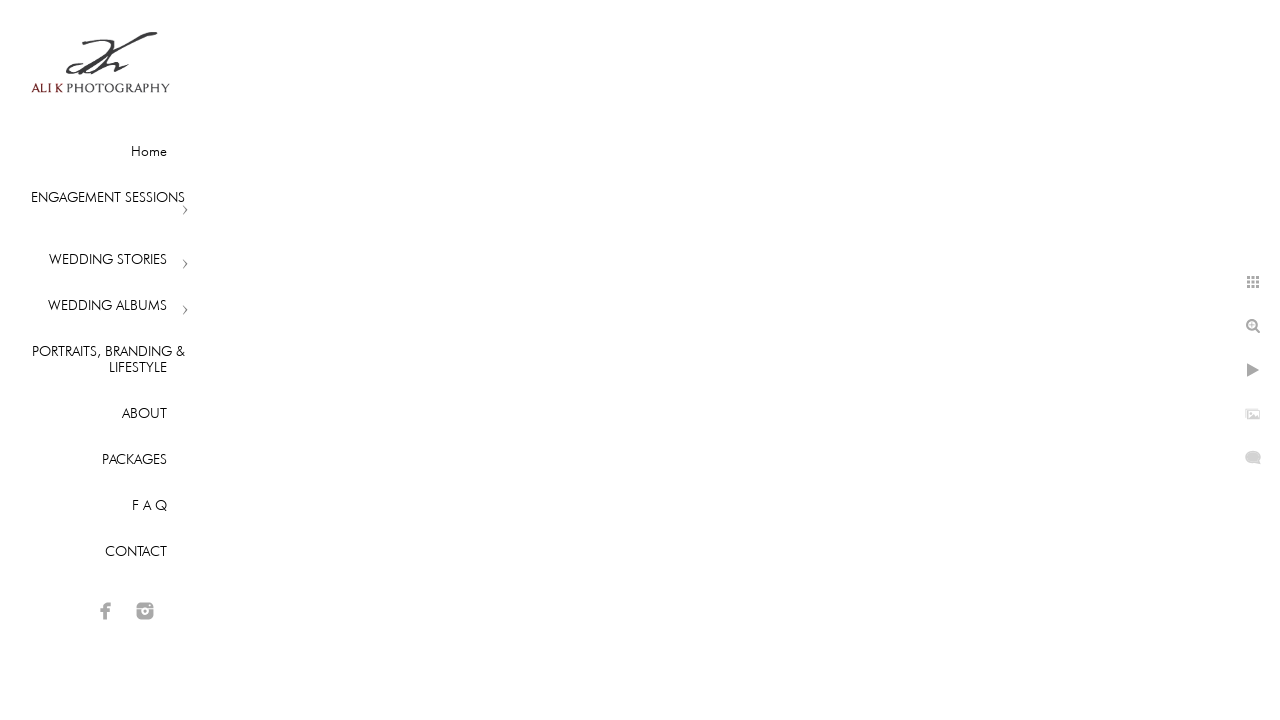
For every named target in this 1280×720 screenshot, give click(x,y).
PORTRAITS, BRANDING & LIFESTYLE (108, 359)
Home (149, 151)
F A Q (149, 505)
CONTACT (136, 551)
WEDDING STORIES (108, 259)
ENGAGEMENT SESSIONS (108, 197)
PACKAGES (134, 459)
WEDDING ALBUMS (107, 305)
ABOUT (144, 413)
